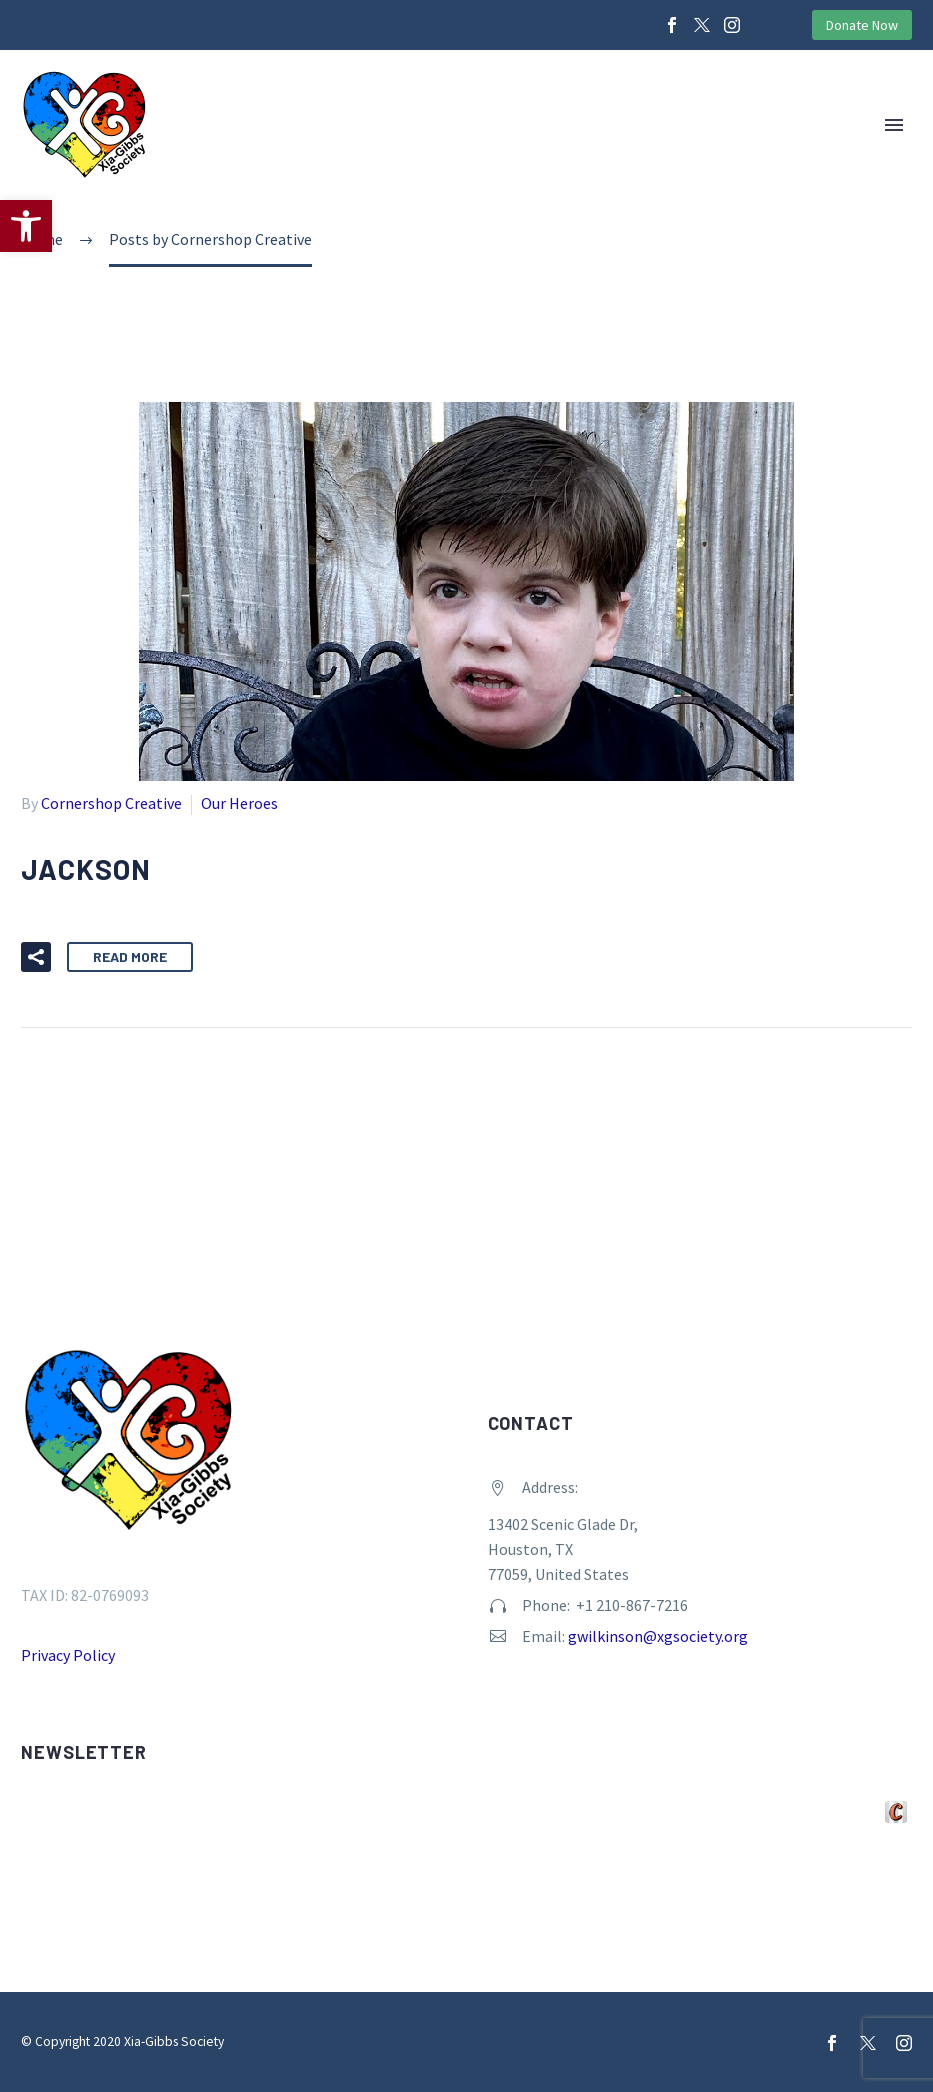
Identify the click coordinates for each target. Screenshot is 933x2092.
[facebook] (832, 2043)
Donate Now (862, 25)
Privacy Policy (68, 1655)
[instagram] (904, 2043)
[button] (26, 226)
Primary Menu (894, 125)
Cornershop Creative (111, 803)
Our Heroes (239, 803)
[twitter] (868, 2043)
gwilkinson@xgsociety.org (658, 1636)
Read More (130, 956)
